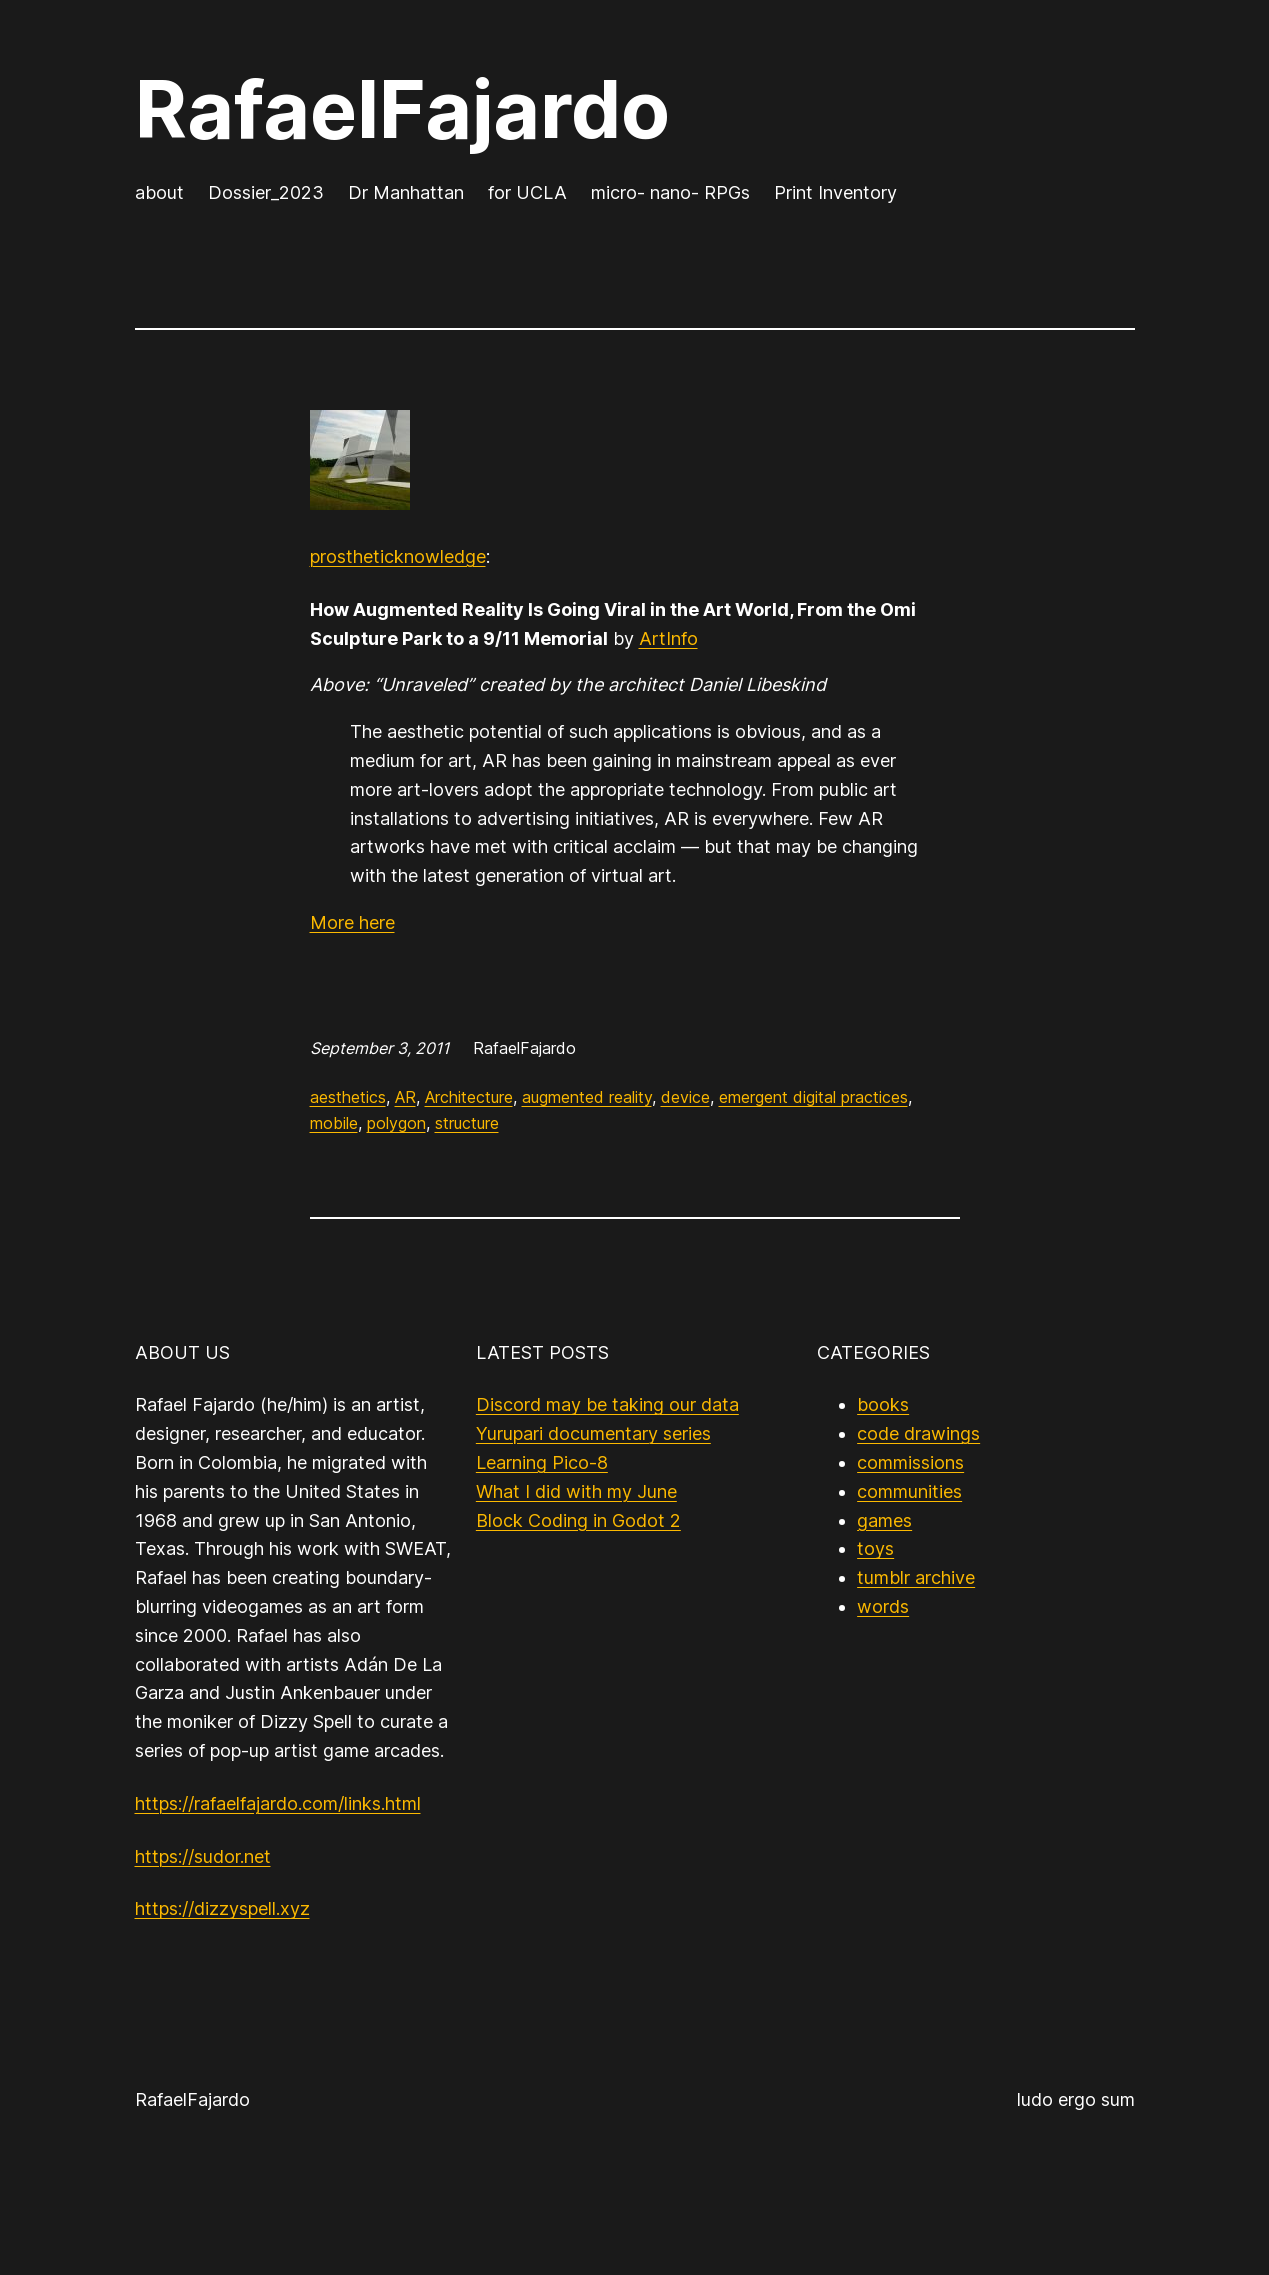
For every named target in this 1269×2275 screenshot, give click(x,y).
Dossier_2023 (266, 192)
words (883, 1606)
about (159, 192)
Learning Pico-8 (542, 1462)
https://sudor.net (203, 1856)
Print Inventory (835, 192)
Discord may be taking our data (607, 1404)
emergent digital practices (813, 1097)
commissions (910, 1462)
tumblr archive (916, 1577)
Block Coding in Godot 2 (578, 1520)
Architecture (469, 1097)
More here (352, 922)
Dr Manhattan (406, 192)
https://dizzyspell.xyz (222, 1908)
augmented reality (587, 1097)
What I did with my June (576, 1491)
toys (875, 1548)
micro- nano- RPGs (670, 192)
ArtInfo (668, 638)
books (883, 1404)
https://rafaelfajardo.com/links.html (278, 1803)
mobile (334, 1123)
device (685, 1097)
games (884, 1520)
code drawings (918, 1433)
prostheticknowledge (398, 556)
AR (405, 1097)
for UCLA (527, 192)
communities (909, 1491)
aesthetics (348, 1097)
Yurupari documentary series (593, 1433)
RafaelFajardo (402, 108)
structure (467, 1123)
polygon (396, 1123)
